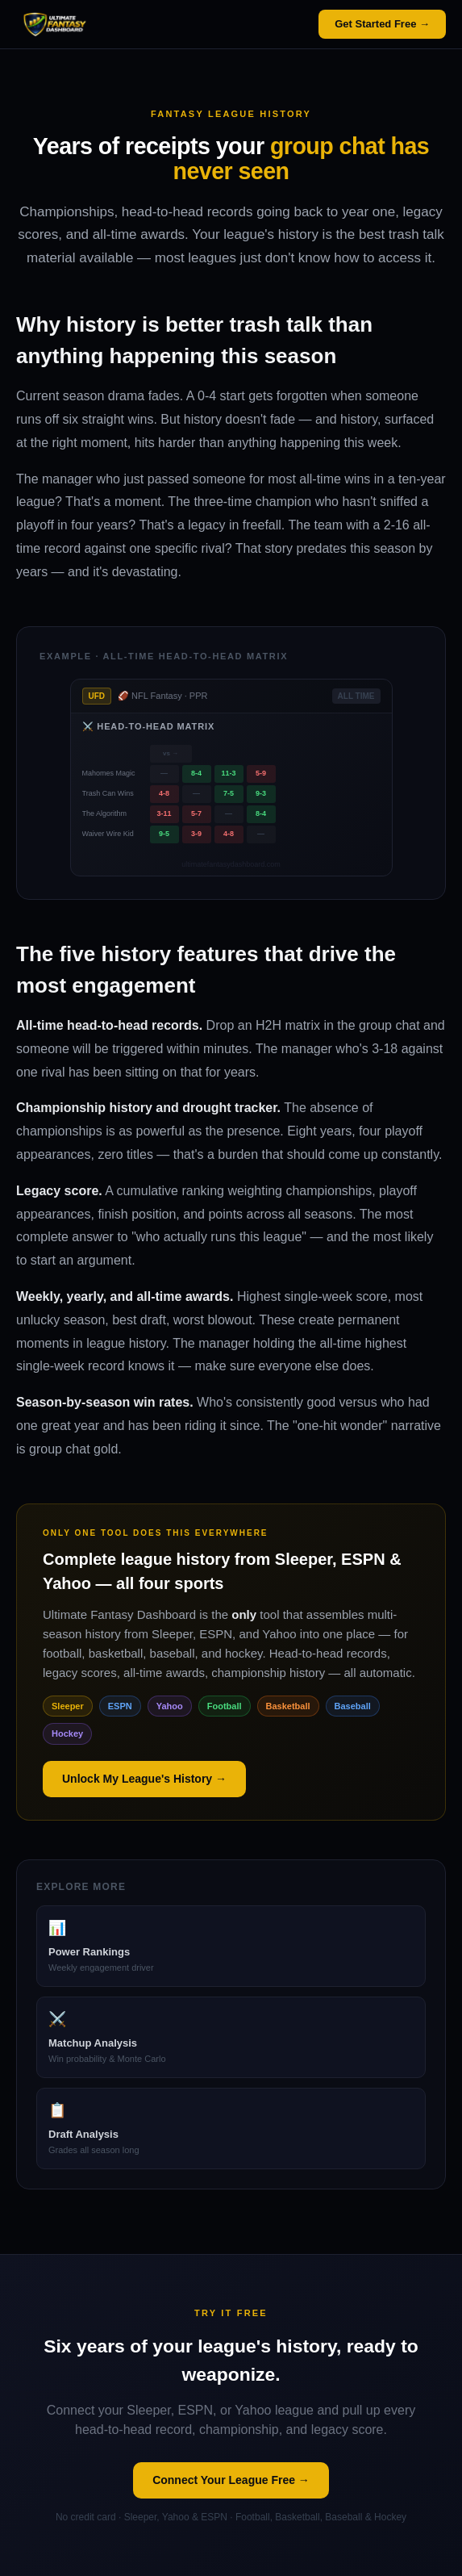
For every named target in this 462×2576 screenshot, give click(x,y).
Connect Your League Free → (231, 2480)
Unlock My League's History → (144, 1778)
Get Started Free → (382, 24)
